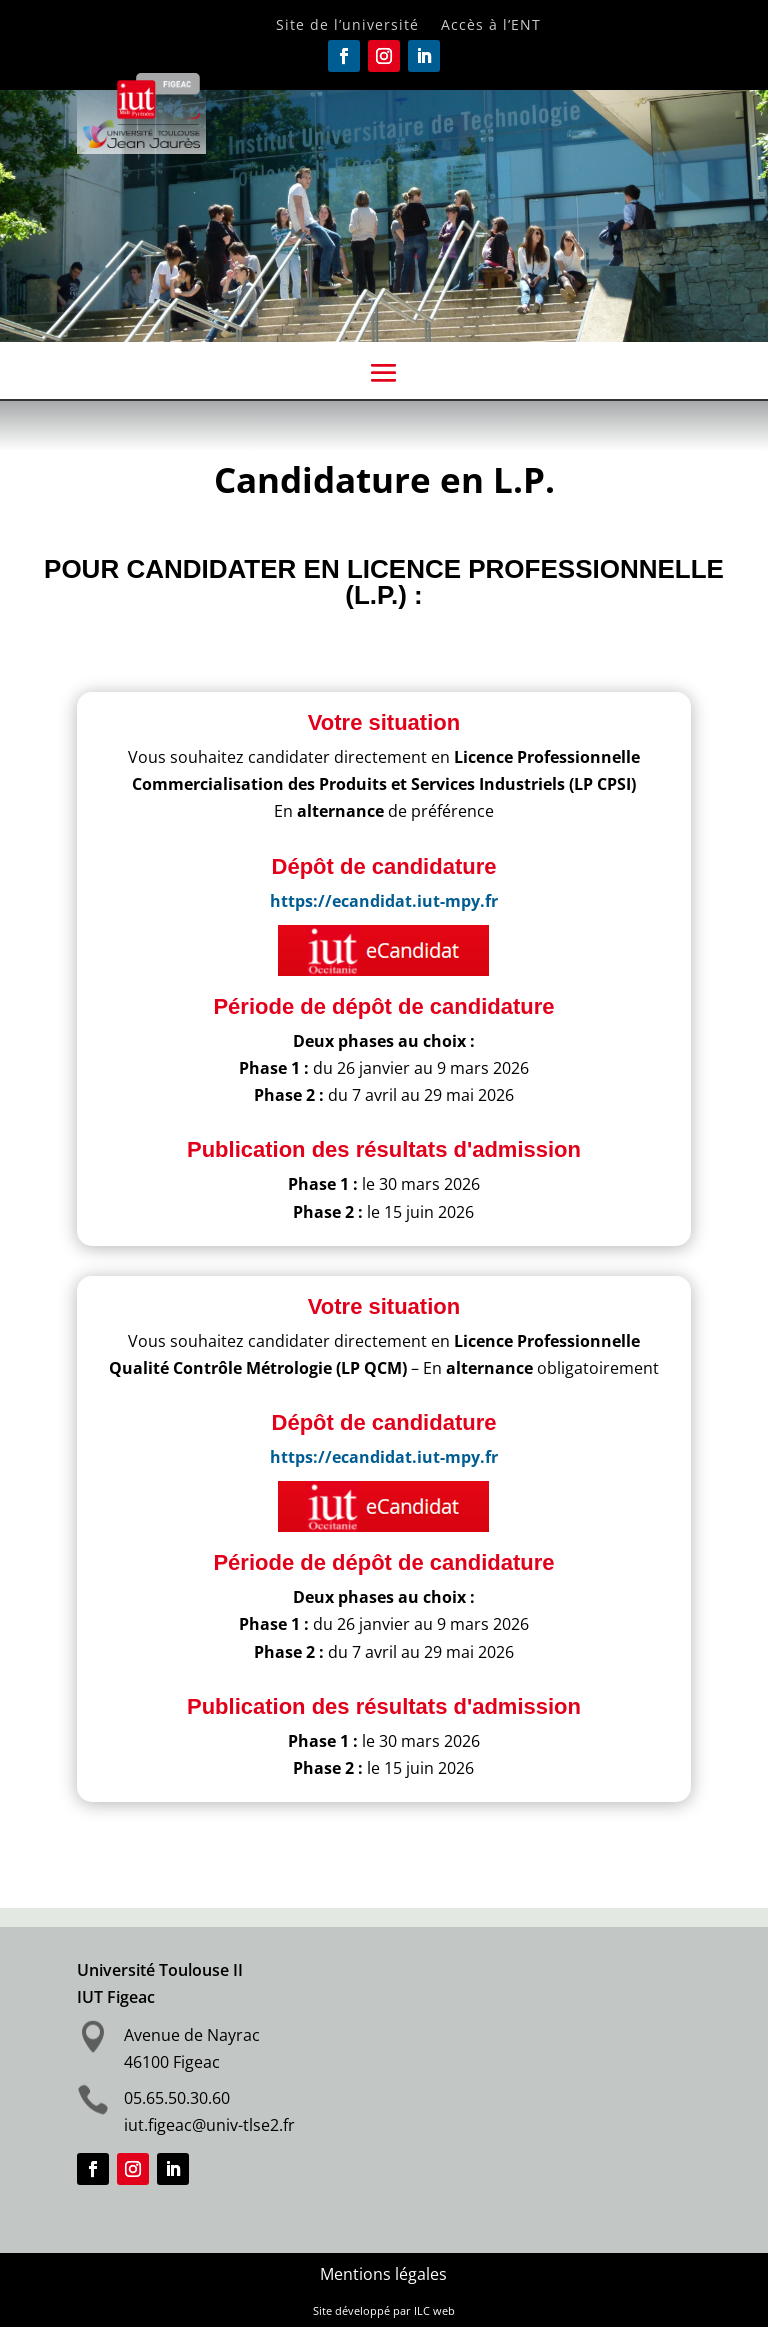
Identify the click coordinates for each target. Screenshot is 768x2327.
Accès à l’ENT (491, 26)
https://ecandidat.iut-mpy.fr (384, 901)
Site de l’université (347, 26)
